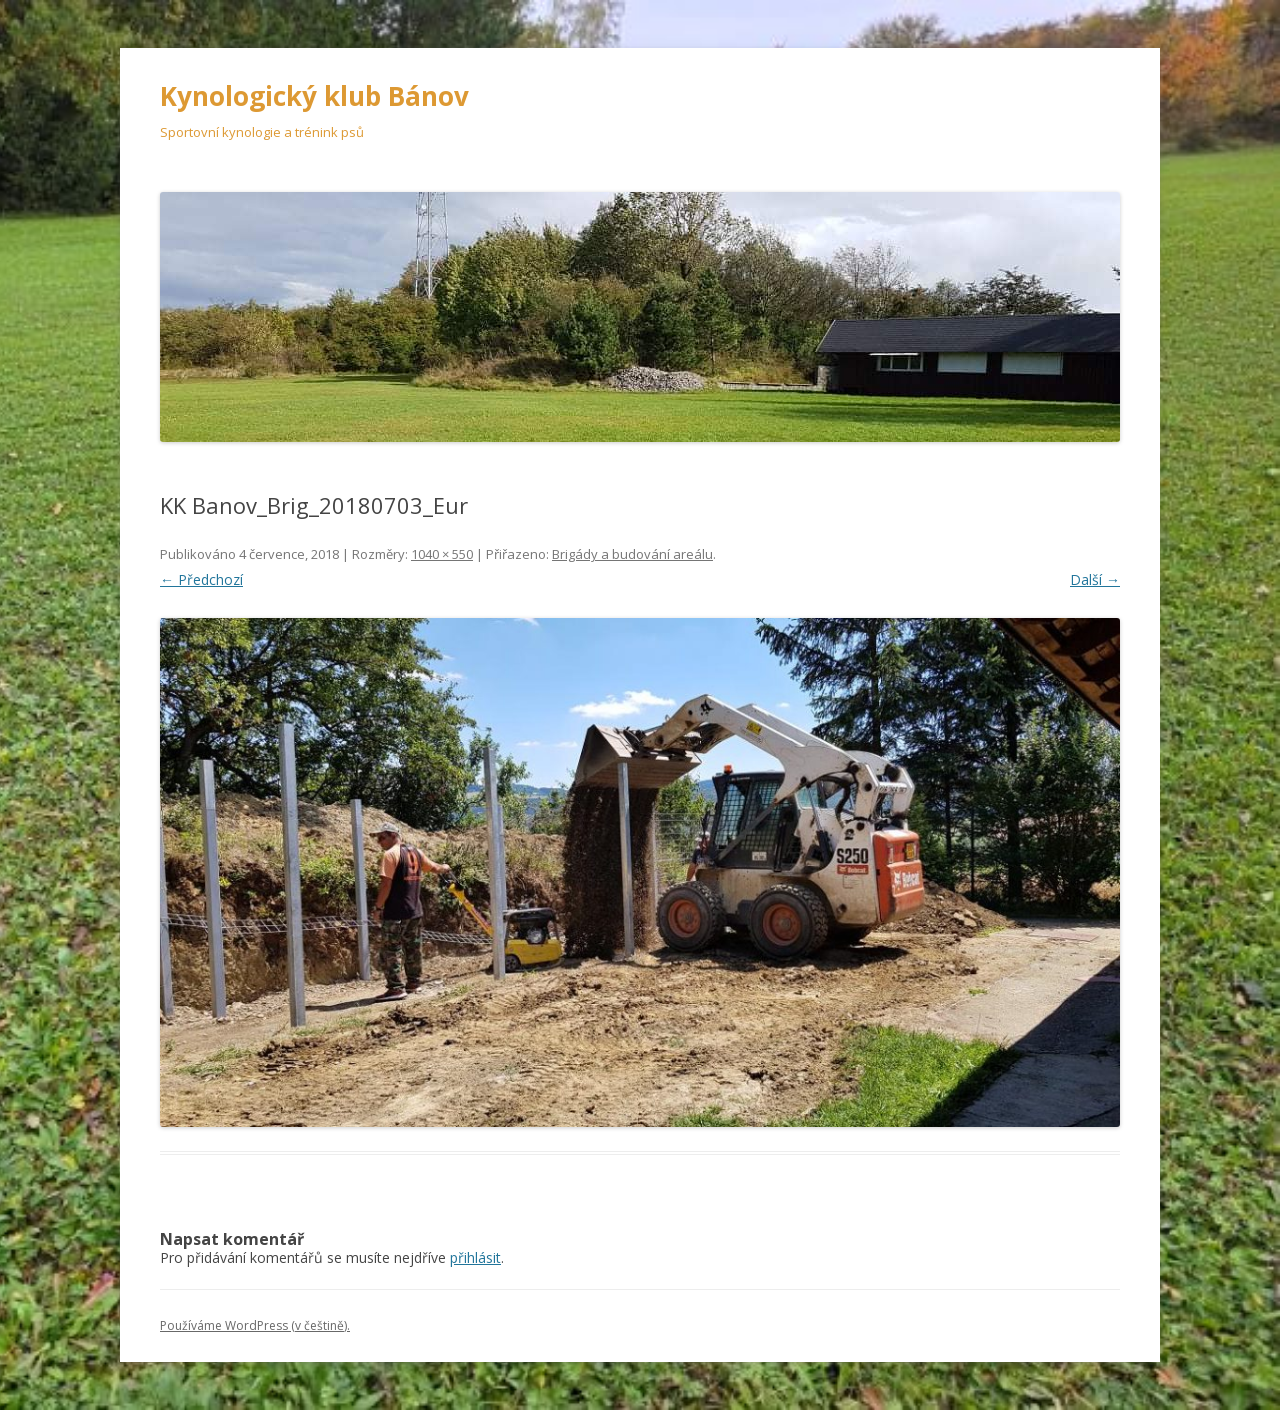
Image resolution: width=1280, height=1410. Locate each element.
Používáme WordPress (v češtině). (255, 1325)
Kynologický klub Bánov (314, 96)
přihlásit (475, 1257)
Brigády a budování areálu (632, 554)
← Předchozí (201, 579)
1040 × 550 (442, 554)
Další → (1095, 579)
